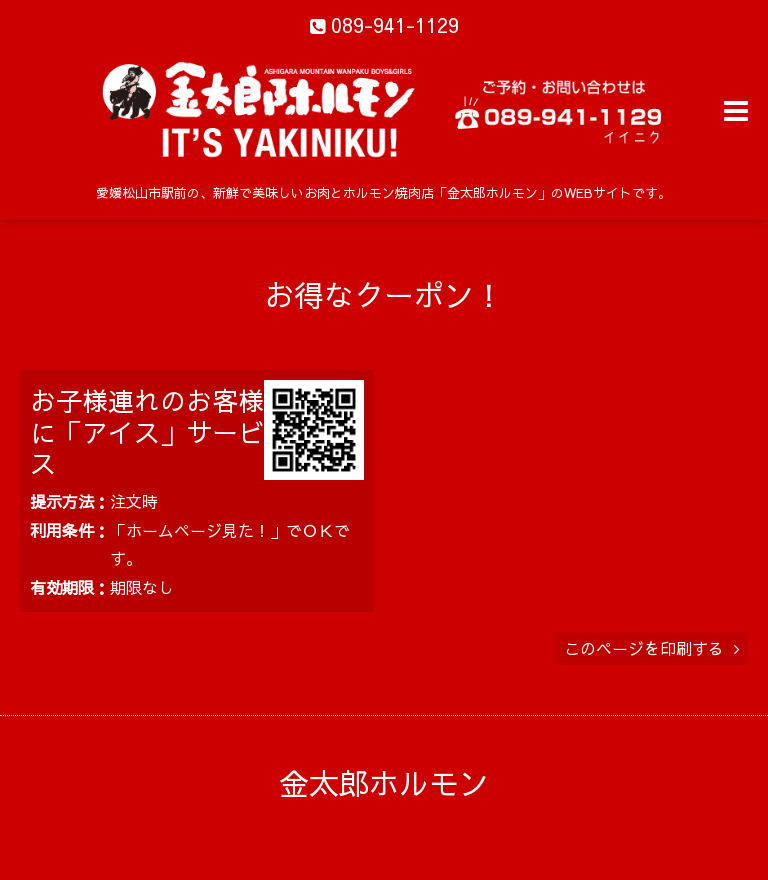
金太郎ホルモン (384, 782)
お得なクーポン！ (384, 294)
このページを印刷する (652, 648)
